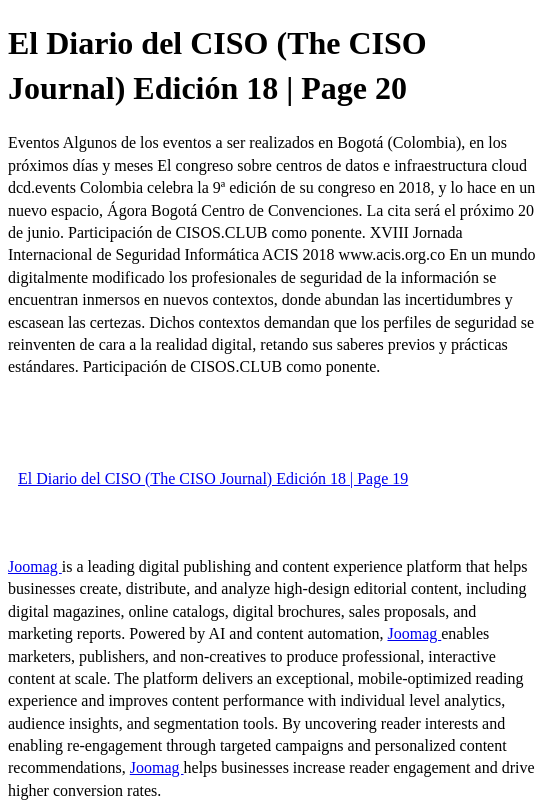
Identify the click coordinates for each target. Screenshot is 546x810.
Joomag (35, 566)
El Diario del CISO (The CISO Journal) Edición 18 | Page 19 (213, 478)
